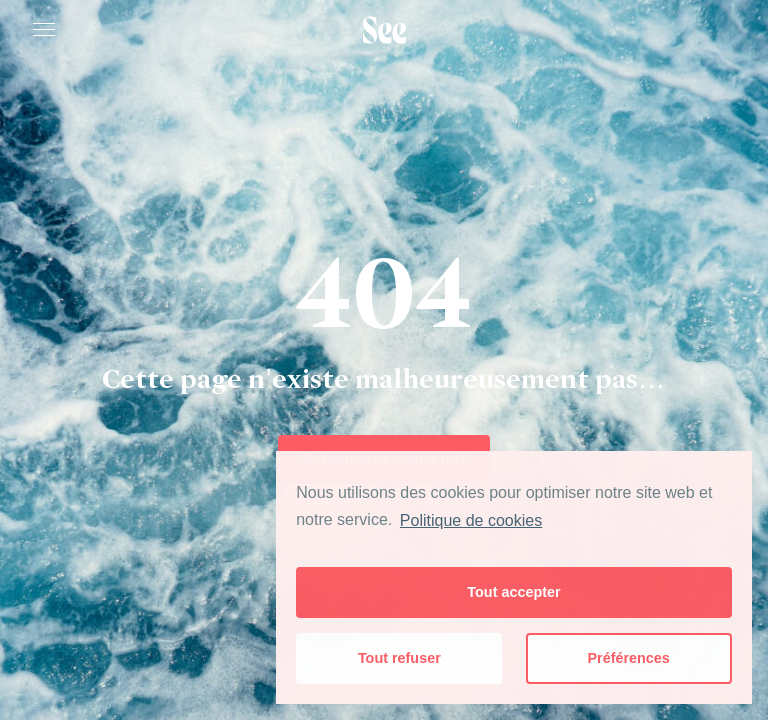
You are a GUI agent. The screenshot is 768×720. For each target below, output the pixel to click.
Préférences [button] (628, 658)
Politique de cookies (471, 520)
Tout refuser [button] (399, 658)
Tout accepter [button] (513, 592)
